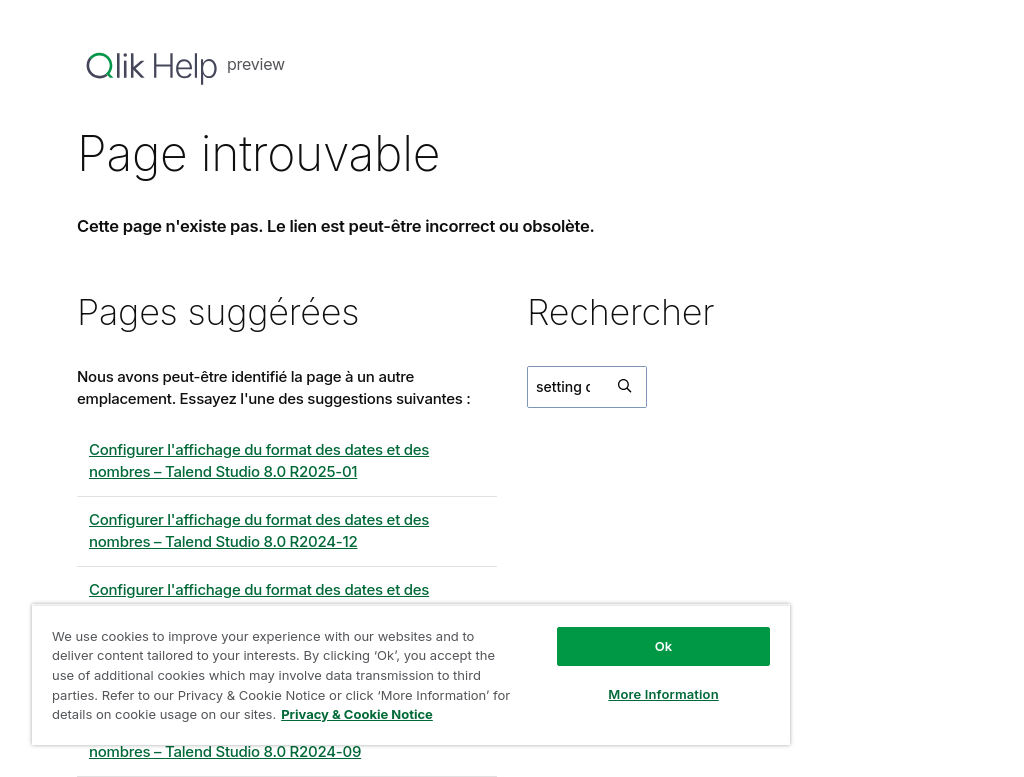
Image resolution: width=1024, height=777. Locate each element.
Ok (664, 646)
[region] (411, 674)
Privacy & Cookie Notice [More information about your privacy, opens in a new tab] (357, 714)
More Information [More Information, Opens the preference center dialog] (663, 694)
